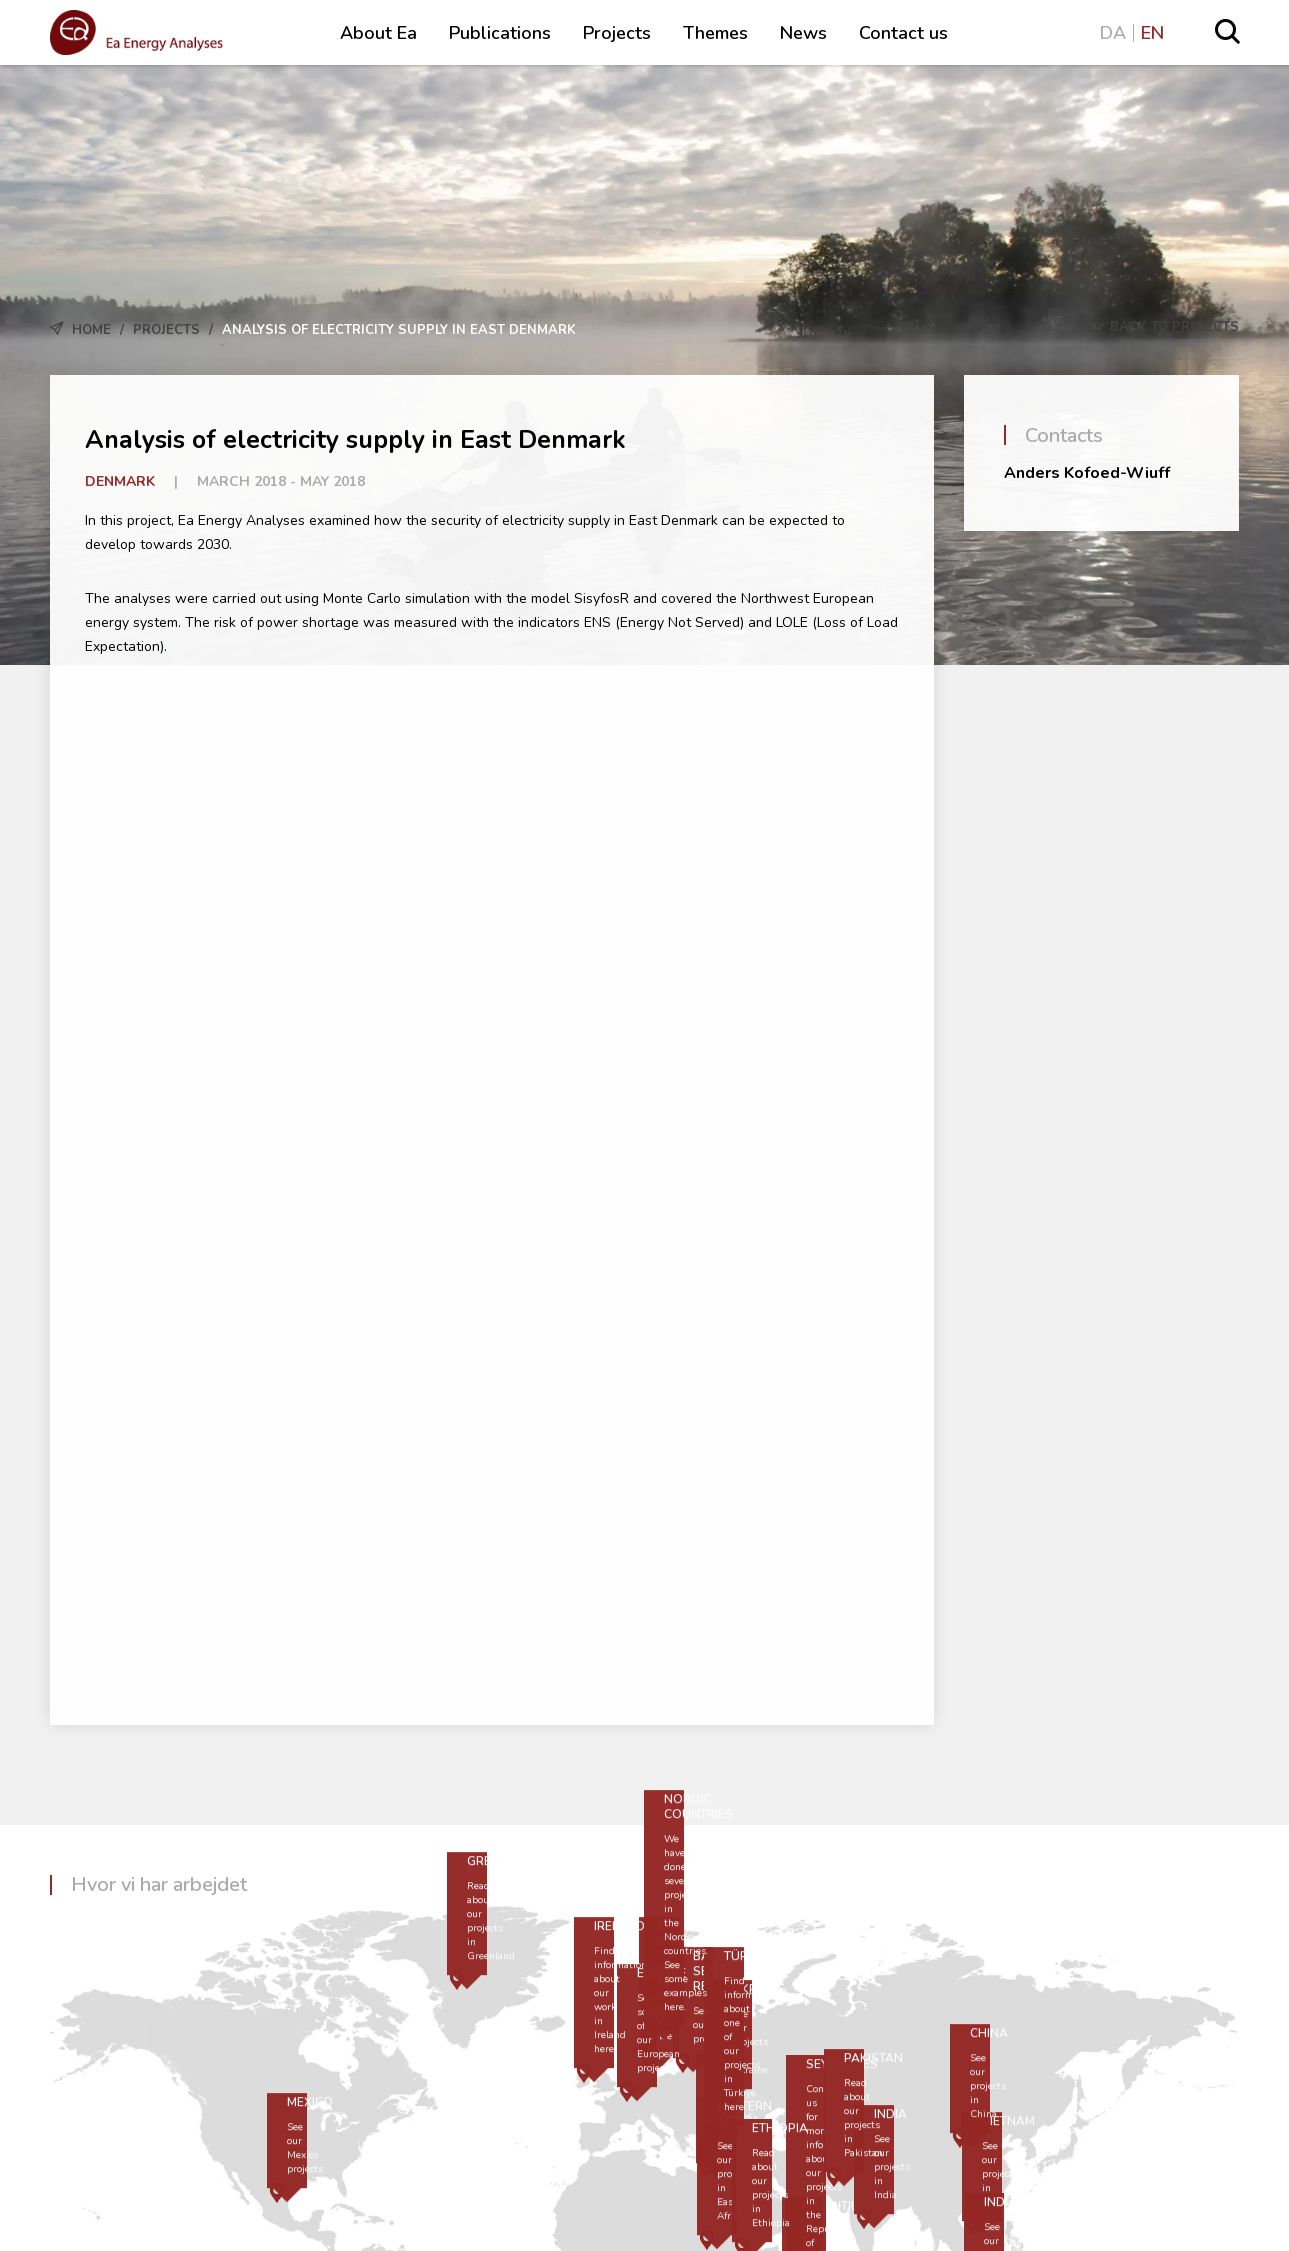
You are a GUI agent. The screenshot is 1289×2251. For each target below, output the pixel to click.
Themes (715, 33)
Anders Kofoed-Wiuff (1087, 473)
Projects (617, 33)
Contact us (903, 33)
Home (91, 330)
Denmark (120, 481)
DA (1113, 33)
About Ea (378, 33)
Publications (500, 33)
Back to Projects (1163, 327)
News (803, 33)
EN (1152, 33)
